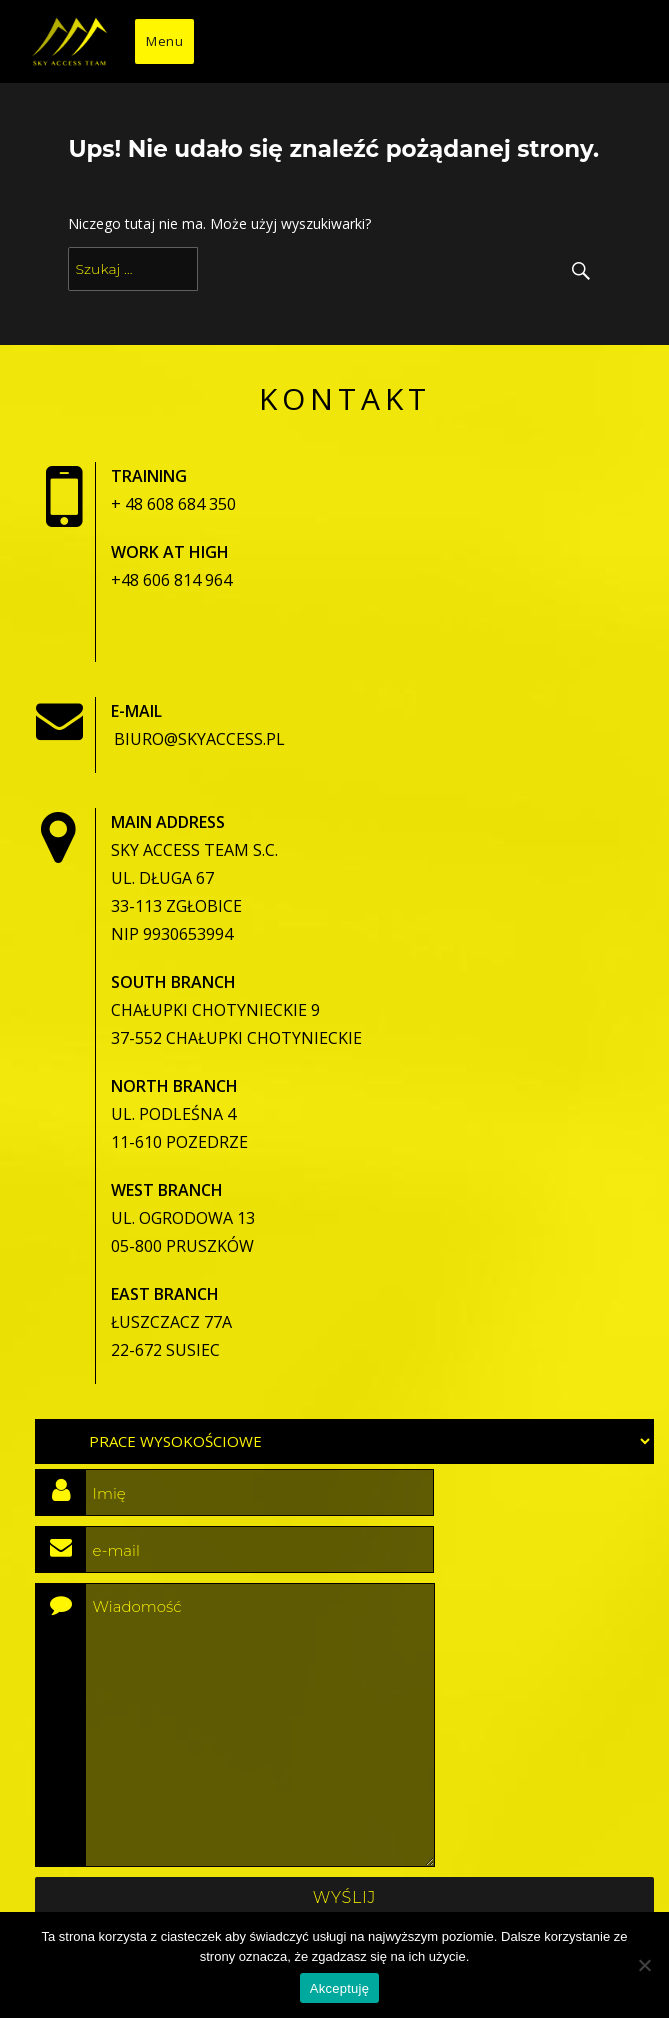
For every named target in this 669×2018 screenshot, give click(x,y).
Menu (164, 41)
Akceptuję (339, 1988)
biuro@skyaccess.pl (199, 739)
